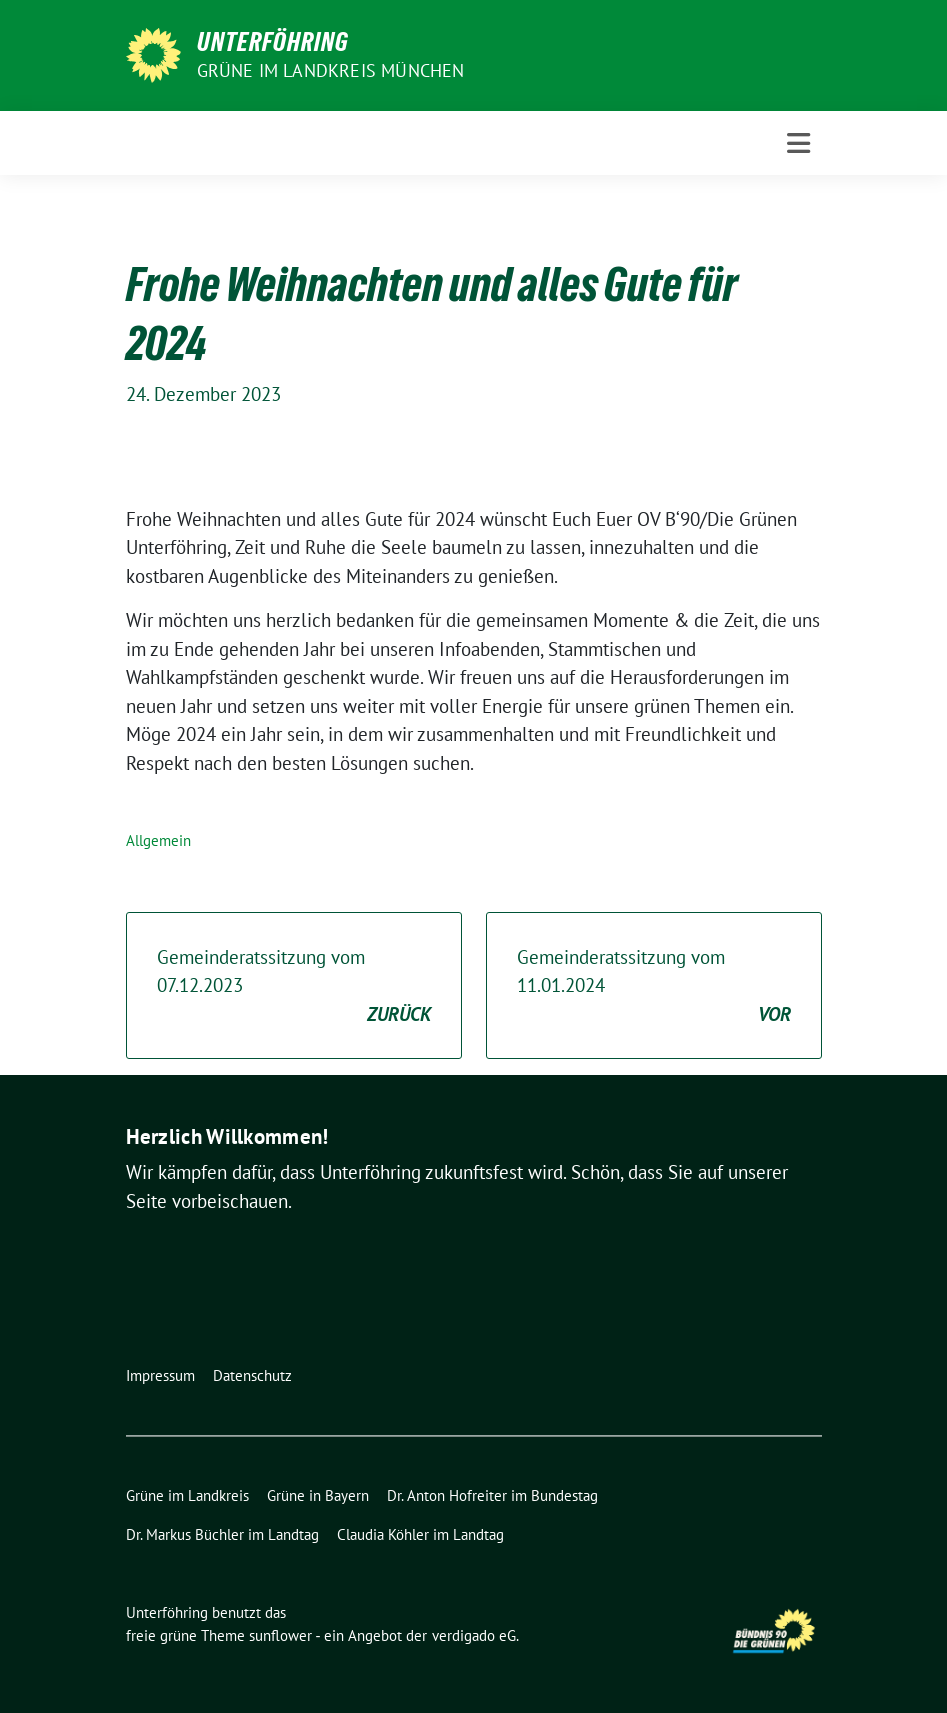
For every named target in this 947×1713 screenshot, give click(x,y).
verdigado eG (474, 1635)
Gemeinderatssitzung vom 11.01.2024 (654, 987)
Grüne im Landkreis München (331, 70)
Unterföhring (273, 42)
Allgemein (158, 840)
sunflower (280, 1635)
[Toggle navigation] (798, 143)
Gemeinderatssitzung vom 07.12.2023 (294, 987)
